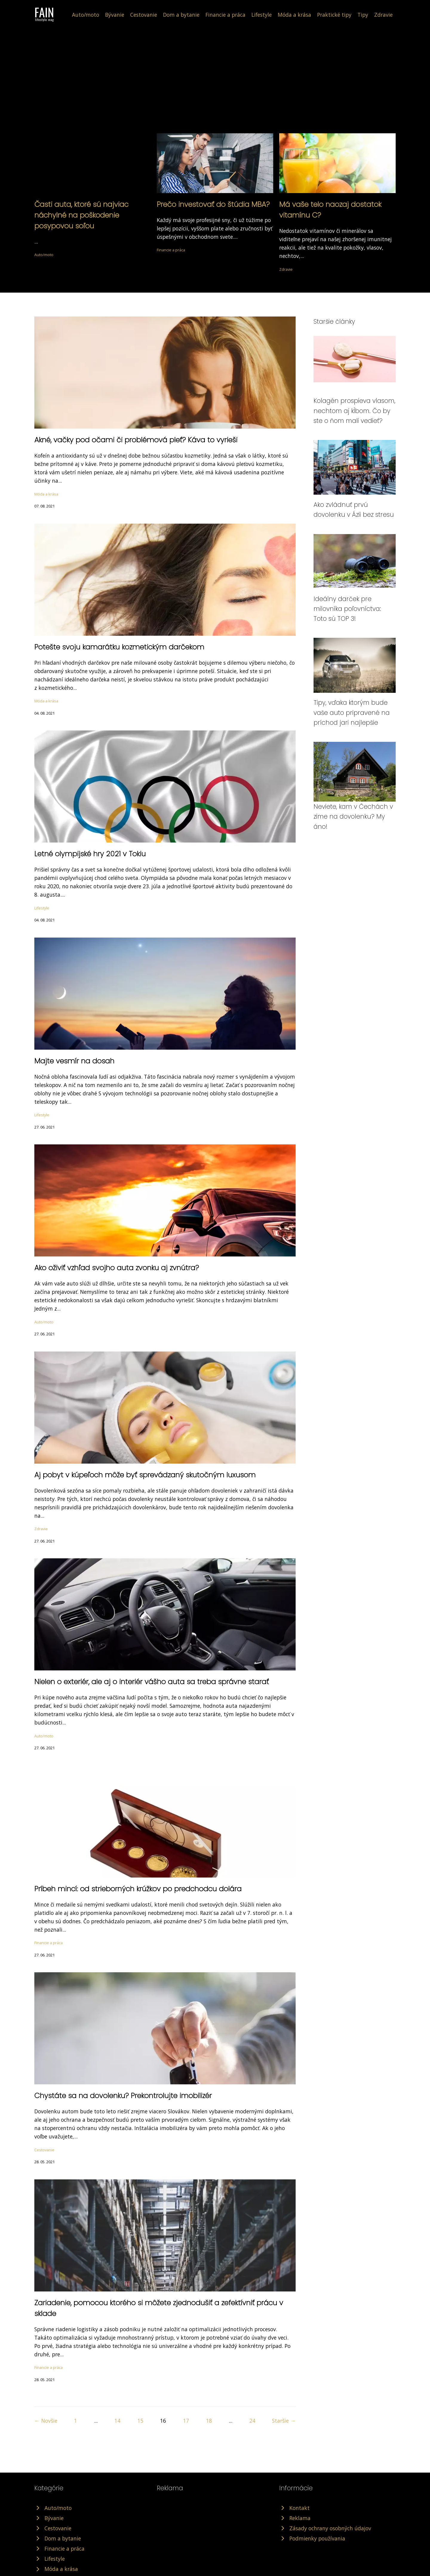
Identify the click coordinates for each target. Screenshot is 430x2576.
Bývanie (114, 14)
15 (140, 2420)
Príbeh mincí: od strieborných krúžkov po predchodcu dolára (138, 1889)
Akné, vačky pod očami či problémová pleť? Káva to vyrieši (135, 440)
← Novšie (45, 2420)
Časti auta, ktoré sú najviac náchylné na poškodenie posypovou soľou (81, 215)
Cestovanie (143, 14)
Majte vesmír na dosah (74, 1061)
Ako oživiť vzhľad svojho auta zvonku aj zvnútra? (116, 1268)
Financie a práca (225, 14)
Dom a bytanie (181, 14)
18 (209, 2420)
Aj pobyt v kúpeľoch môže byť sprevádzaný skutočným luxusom (145, 1475)
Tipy (362, 14)
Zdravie (383, 14)
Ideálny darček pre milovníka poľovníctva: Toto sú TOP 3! (347, 608)
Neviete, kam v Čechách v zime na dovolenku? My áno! (353, 816)
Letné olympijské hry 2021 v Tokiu (90, 854)
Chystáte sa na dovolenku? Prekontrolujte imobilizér (123, 2095)
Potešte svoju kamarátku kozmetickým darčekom (119, 647)
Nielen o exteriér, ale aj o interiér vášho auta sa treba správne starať (151, 1682)
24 (252, 2420)
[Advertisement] (215, 88)
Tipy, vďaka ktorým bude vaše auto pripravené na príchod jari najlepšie (352, 712)
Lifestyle (261, 14)
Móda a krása (294, 14)
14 (117, 2420)
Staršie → (284, 2420)
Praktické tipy (334, 14)
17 (186, 2420)
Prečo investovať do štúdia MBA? (213, 204)
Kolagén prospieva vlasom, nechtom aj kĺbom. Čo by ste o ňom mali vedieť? (354, 410)
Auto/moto (85, 14)
